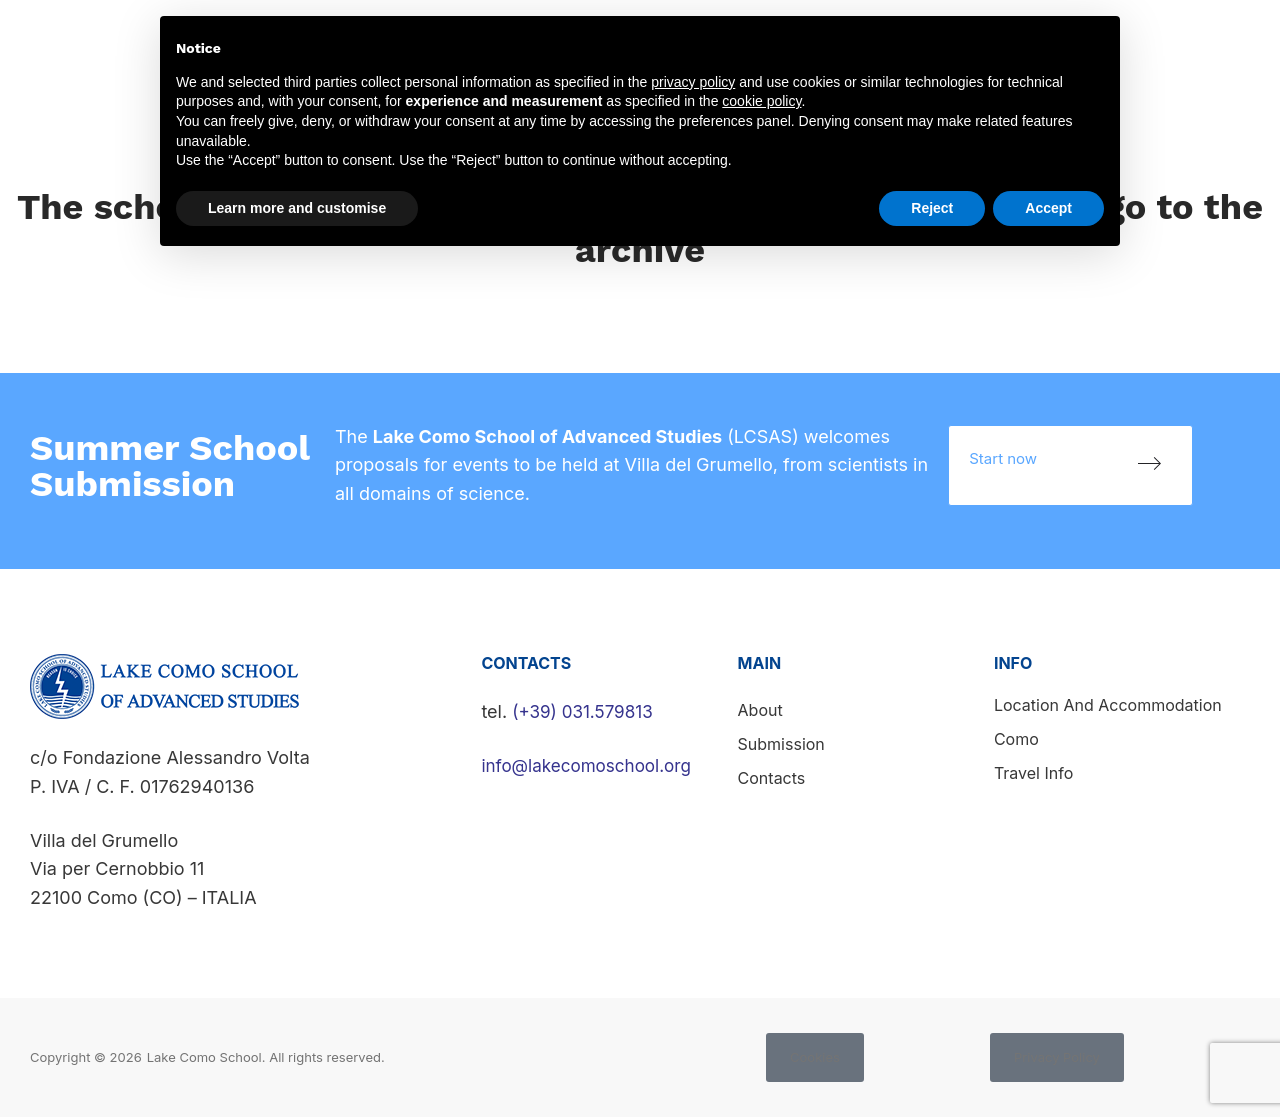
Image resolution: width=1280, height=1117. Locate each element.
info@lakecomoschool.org (591, 765)
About (760, 710)
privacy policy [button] (693, 82)
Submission (781, 744)
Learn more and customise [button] (297, 208)
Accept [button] (1048, 208)
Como (1016, 739)
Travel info (1033, 773)
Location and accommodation (1108, 705)
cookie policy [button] (761, 101)
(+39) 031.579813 (586, 711)
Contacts (1229, 42)
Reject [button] (932, 208)
